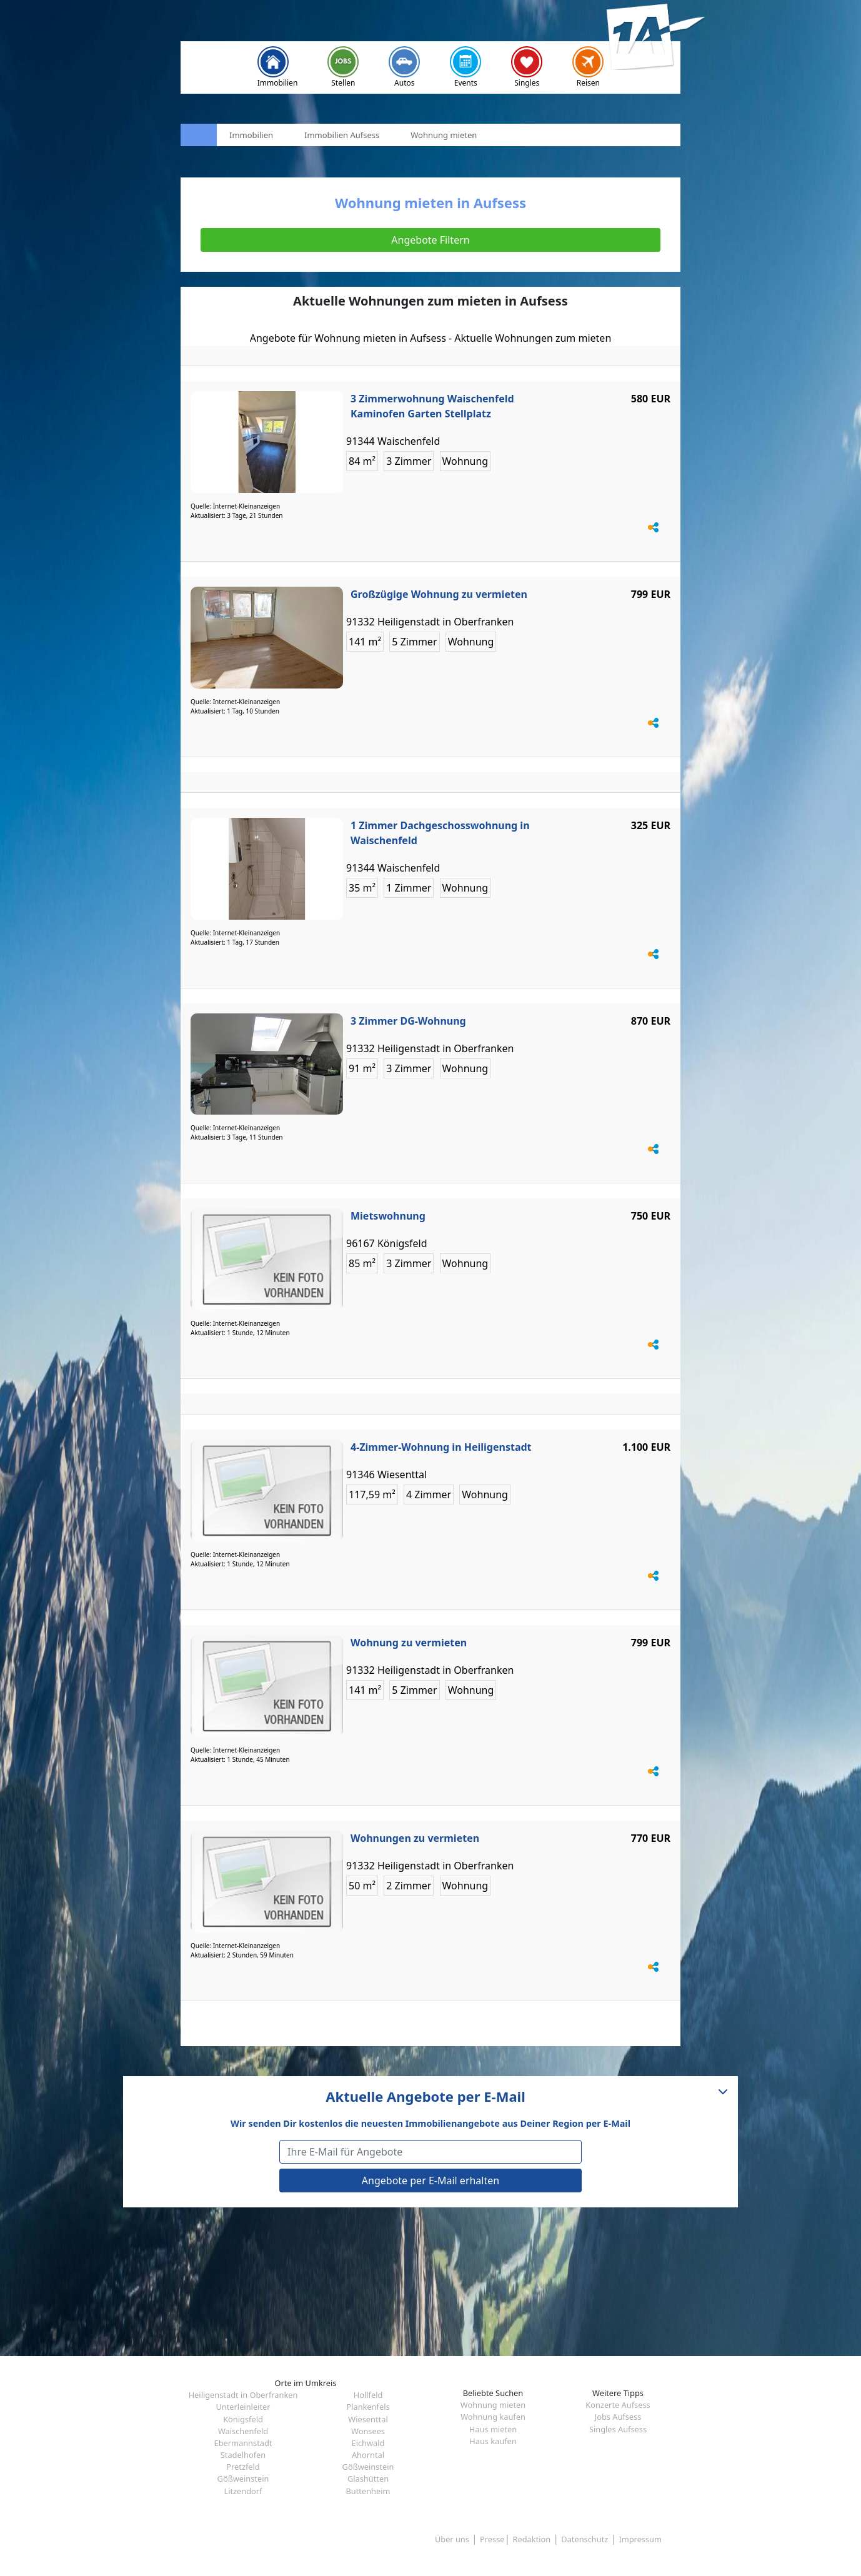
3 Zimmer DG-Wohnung (408, 1021)
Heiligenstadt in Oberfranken (243, 2394)
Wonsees (368, 2431)
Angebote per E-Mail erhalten (430, 2180)
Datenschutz (584, 2539)
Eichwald (368, 2443)
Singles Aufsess (618, 2429)
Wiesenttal (367, 2419)
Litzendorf (243, 2491)
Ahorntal (368, 2454)
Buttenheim (368, 2491)
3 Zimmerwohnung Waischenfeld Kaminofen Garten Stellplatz (432, 406)
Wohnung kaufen (492, 2416)
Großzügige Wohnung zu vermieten (439, 594)
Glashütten (368, 2478)
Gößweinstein (368, 2466)
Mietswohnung (388, 1216)
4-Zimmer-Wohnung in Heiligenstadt (441, 1447)
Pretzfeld (242, 2466)
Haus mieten (493, 2429)
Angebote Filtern (430, 240)
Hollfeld (368, 2394)
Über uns (452, 2539)
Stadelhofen (243, 2454)
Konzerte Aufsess (617, 2404)
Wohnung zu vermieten (409, 1642)
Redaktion (532, 2539)
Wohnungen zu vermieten (415, 1838)
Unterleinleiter (243, 2406)
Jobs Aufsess (618, 2416)
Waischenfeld (243, 2431)
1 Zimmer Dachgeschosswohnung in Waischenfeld (440, 832)
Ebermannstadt (243, 2443)
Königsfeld (243, 2419)
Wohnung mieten (492, 2404)
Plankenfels (367, 2406)
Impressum (640, 2539)
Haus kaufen (492, 2441)
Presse (492, 2539)
